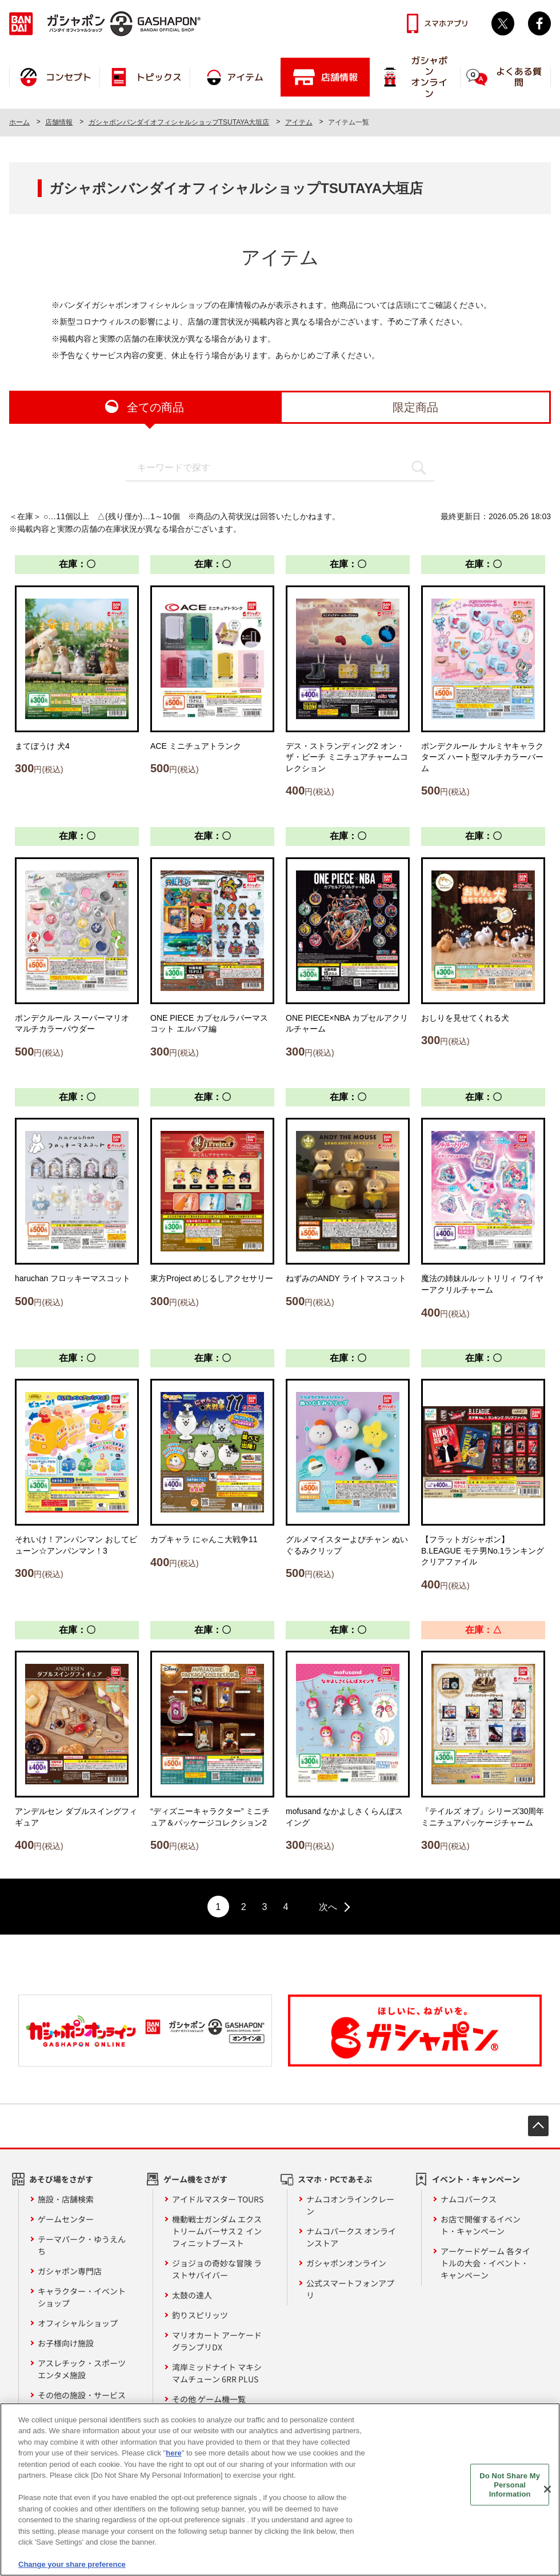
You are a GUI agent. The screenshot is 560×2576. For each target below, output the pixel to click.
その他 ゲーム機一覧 (209, 2399)
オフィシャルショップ (78, 2323)
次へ (328, 1907)
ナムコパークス (469, 2199)
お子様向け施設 (66, 2343)
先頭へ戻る (538, 2126)
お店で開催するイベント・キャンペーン (481, 2225)
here (173, 2456)
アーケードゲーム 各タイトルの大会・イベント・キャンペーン (485, 2263)
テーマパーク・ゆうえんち (82, 2245)
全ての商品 (155, 407)
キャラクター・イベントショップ (82, 2297)
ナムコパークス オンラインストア (351, 2237)
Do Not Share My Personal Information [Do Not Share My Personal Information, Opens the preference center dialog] (509, 2487)
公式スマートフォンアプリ (350, 2289)
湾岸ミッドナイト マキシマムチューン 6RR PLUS (217, 2373)
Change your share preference (72, 2567)
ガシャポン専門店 (70, 2271)
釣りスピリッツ (200, 2315)
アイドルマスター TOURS (217, 2199)
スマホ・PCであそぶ (335, 2179)
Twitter (502, 23)
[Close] (547, 2492)
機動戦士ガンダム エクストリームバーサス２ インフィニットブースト (217, 2231)
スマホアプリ (446, 23)
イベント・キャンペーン (476, 2179)
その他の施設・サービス (82, 2395)
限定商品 (415, 407)
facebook (539, 23)
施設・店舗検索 (66, 2199)
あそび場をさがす (61, 2179)
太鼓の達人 (192, 2295)
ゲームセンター (66, 2219)
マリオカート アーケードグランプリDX (217, 2341)
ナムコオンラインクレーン (350, 2205)
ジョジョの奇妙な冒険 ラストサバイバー (217, 2269)
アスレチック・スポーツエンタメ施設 (82, 2369)
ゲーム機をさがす (195, 2179)
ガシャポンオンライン (346, 2263)
